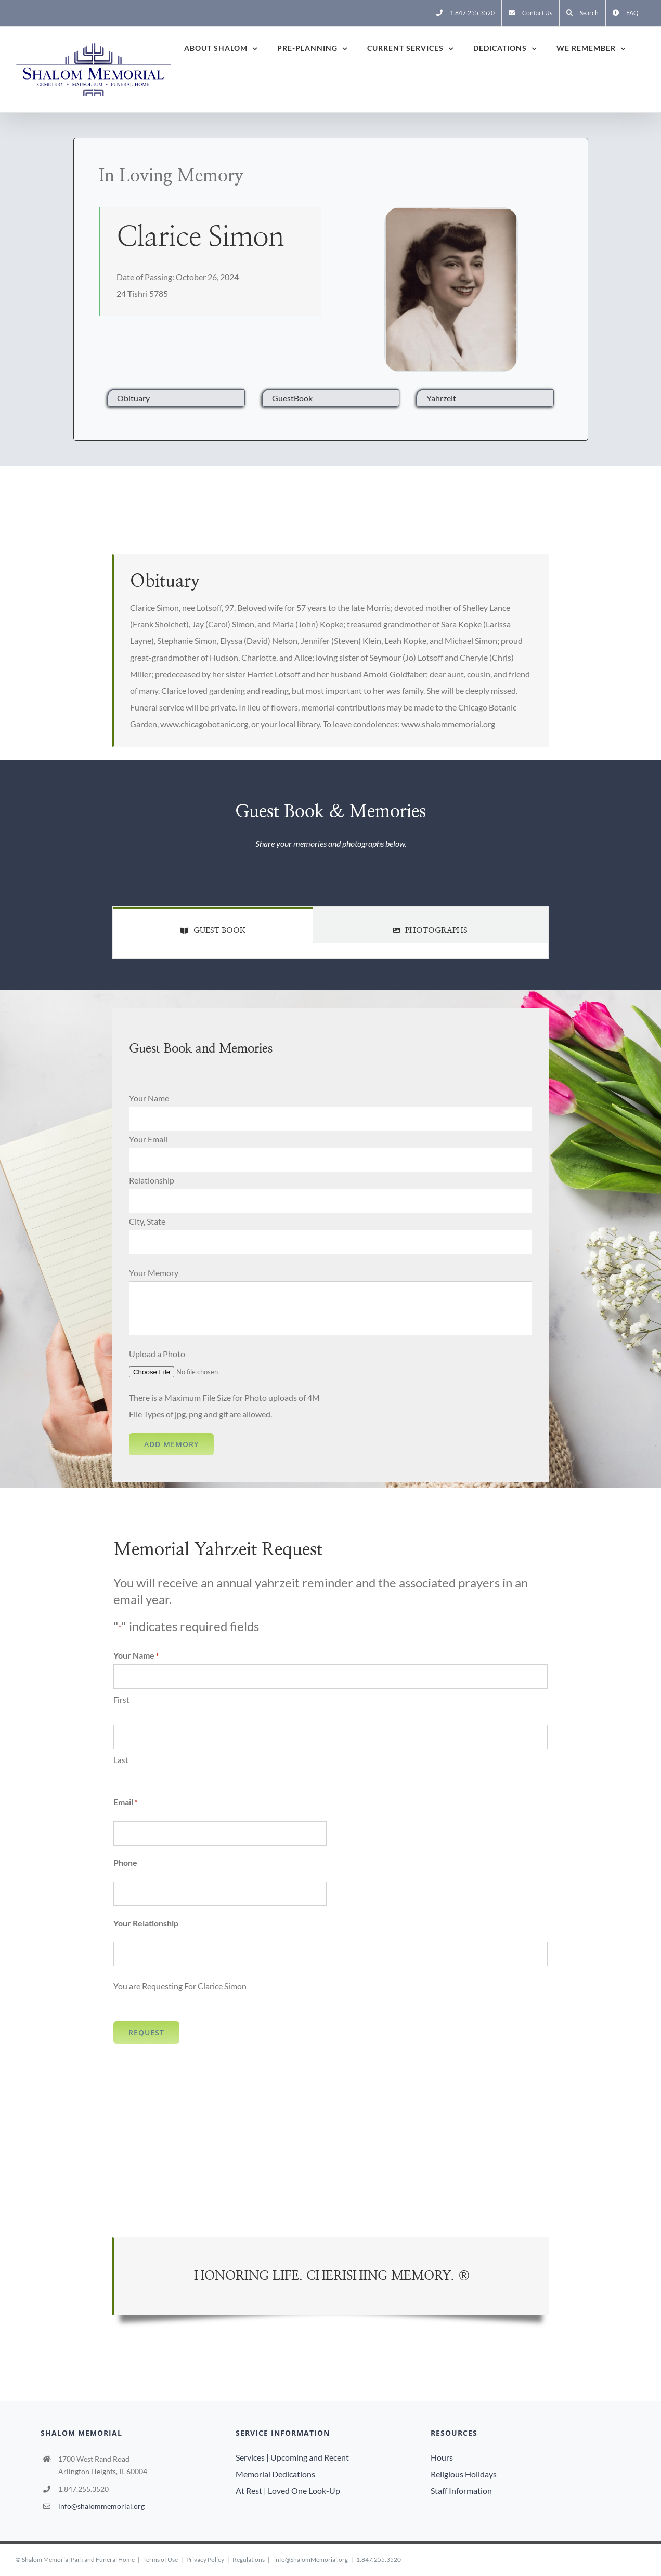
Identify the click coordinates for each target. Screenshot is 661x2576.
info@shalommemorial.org (101, 2506)
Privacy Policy (205, 2560)
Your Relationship (145, 1923)
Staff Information (461, 2490)
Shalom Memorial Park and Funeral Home (78, 2560)
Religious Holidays (464, 2474)
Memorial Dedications (275, 2474)
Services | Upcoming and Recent (292, 2457)
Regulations (248, 2560)
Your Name (149, 1098)
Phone (125, 1863)
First (121, 1699)
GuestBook (292, 398)
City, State (147, 1221)
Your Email (148, 1139)
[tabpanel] (330, 951)
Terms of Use (160, 2560)
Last (120, 1760)
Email (125, 1802)
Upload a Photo (157, 1354)
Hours (442, 2457)
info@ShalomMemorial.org (311, 2560)
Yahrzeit (441, 398)
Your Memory (153, 1273)
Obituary (133, 398)
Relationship (151, 1180)
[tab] (213, 925)
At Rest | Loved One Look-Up (288, 2490)
